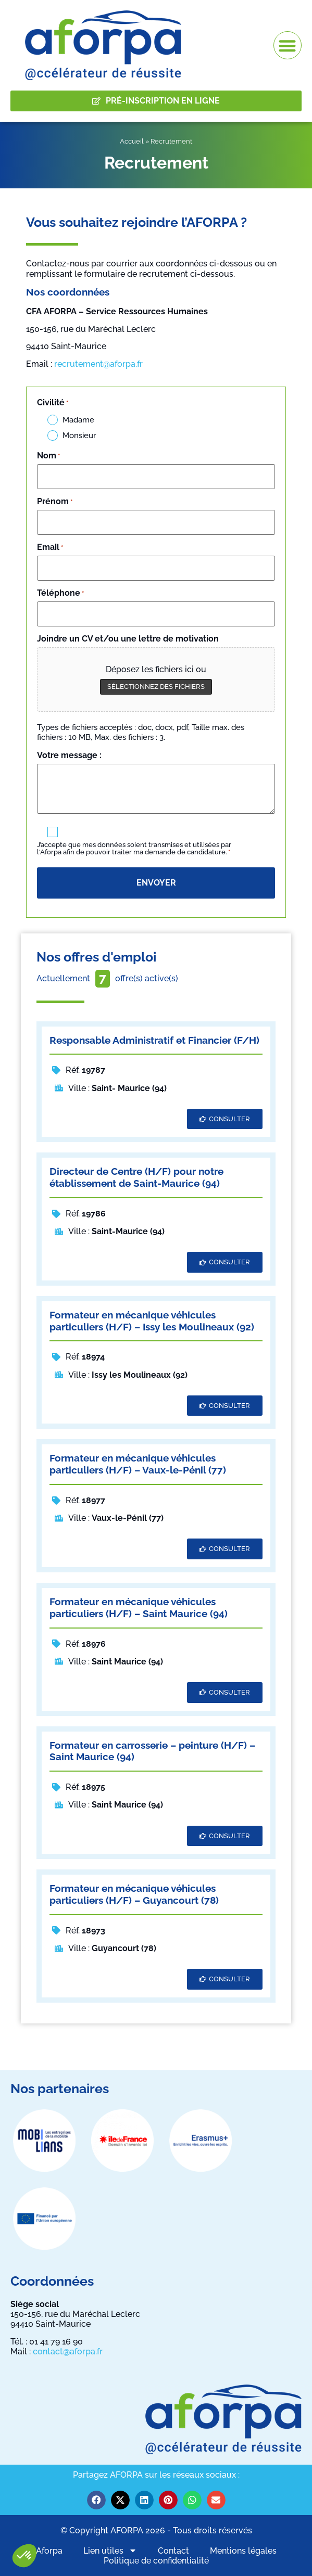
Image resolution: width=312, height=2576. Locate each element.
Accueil (132, 141)
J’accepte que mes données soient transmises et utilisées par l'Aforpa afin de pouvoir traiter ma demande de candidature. (134, 849)
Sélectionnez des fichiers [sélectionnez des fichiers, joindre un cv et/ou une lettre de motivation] (156, 686)
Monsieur (79, 436)
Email (50, 547)
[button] (24, 2555)
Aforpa (49, 2551)
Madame (78, 420)
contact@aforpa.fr (68, 2351)
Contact (173, 2551)
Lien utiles (110, 2551)
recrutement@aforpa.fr (98, 364)
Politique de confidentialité (156, 2561)
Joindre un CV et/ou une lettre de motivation (128, 639)
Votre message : (69, 755)
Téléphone (60, 593)
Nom (48, 456)
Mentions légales (243, 2551)
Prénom (54, 501)
